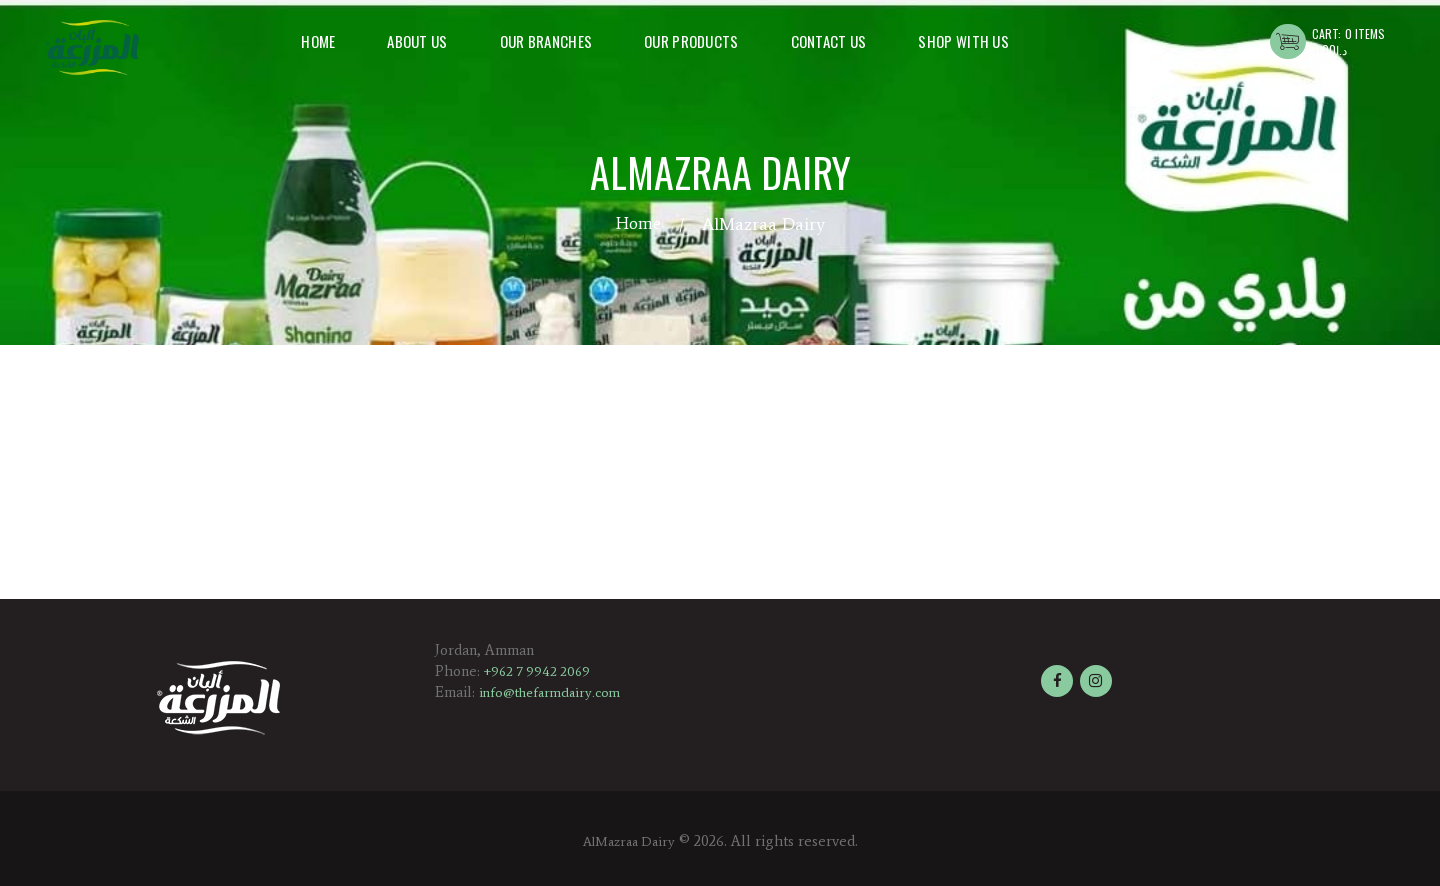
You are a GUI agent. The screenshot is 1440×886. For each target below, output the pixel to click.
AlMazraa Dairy (628, 841)
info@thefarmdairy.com (554, 692)
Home (638, 224)
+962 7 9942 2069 (540, 671)
